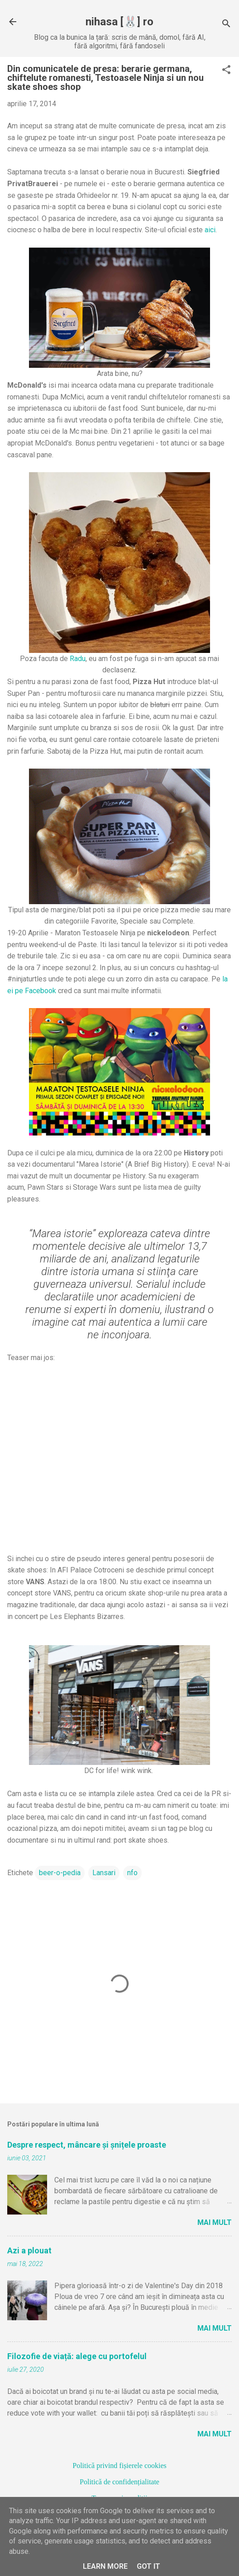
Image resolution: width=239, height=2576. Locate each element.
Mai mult (214, 2222)
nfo (132, 1872)
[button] (226, 70)
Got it (148, 2566)
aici (210, 229)
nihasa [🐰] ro (119, 21)
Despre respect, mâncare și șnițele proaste (86, 2144)
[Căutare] (226, 24)
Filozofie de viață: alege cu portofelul (77, 2356)
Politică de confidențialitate (119, 2482)
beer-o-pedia (60, 1872)
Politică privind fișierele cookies (119, 2465)
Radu (78, 658)
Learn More (105, 2566)
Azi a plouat (29, 2250)
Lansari (103, 1872)
